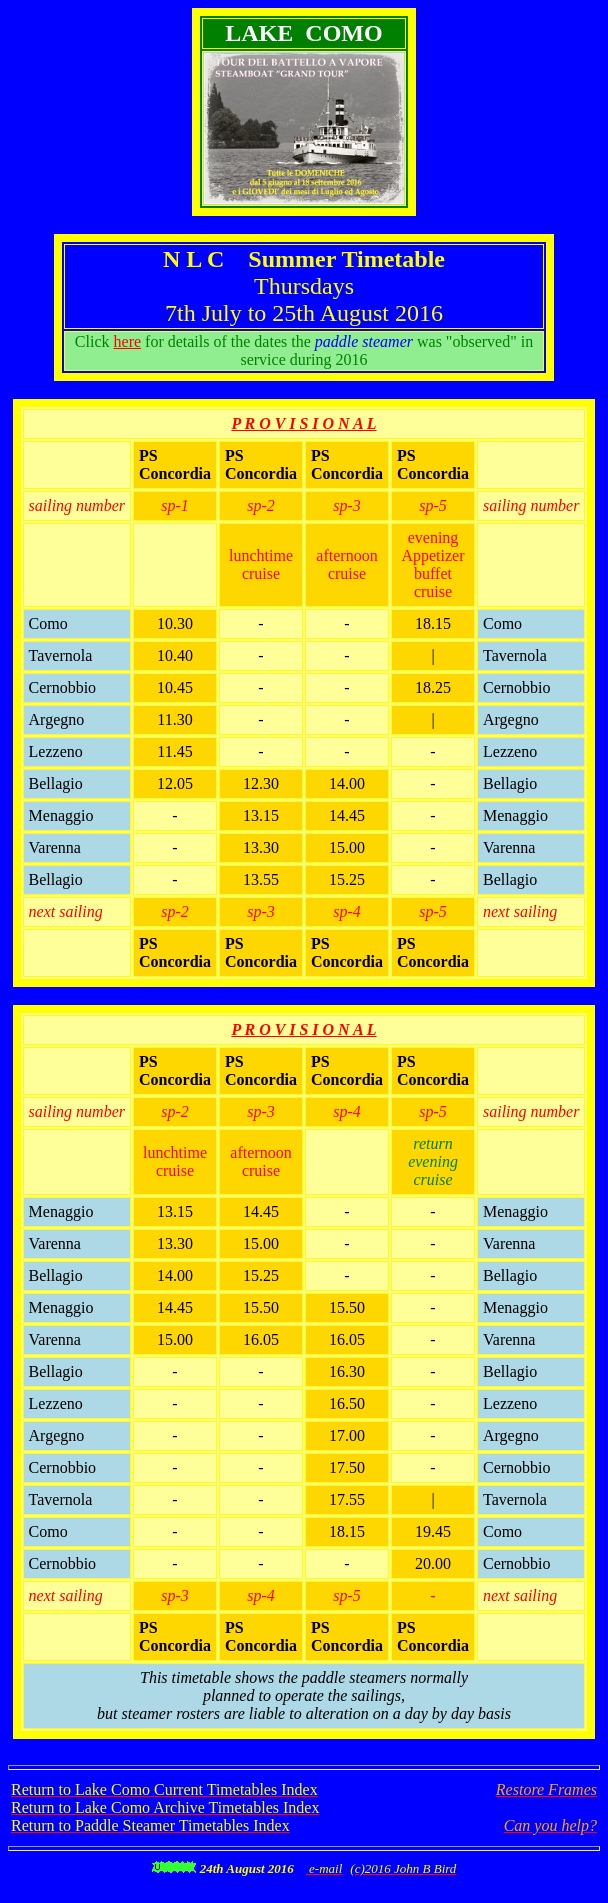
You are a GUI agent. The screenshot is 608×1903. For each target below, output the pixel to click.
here (128, 341)
